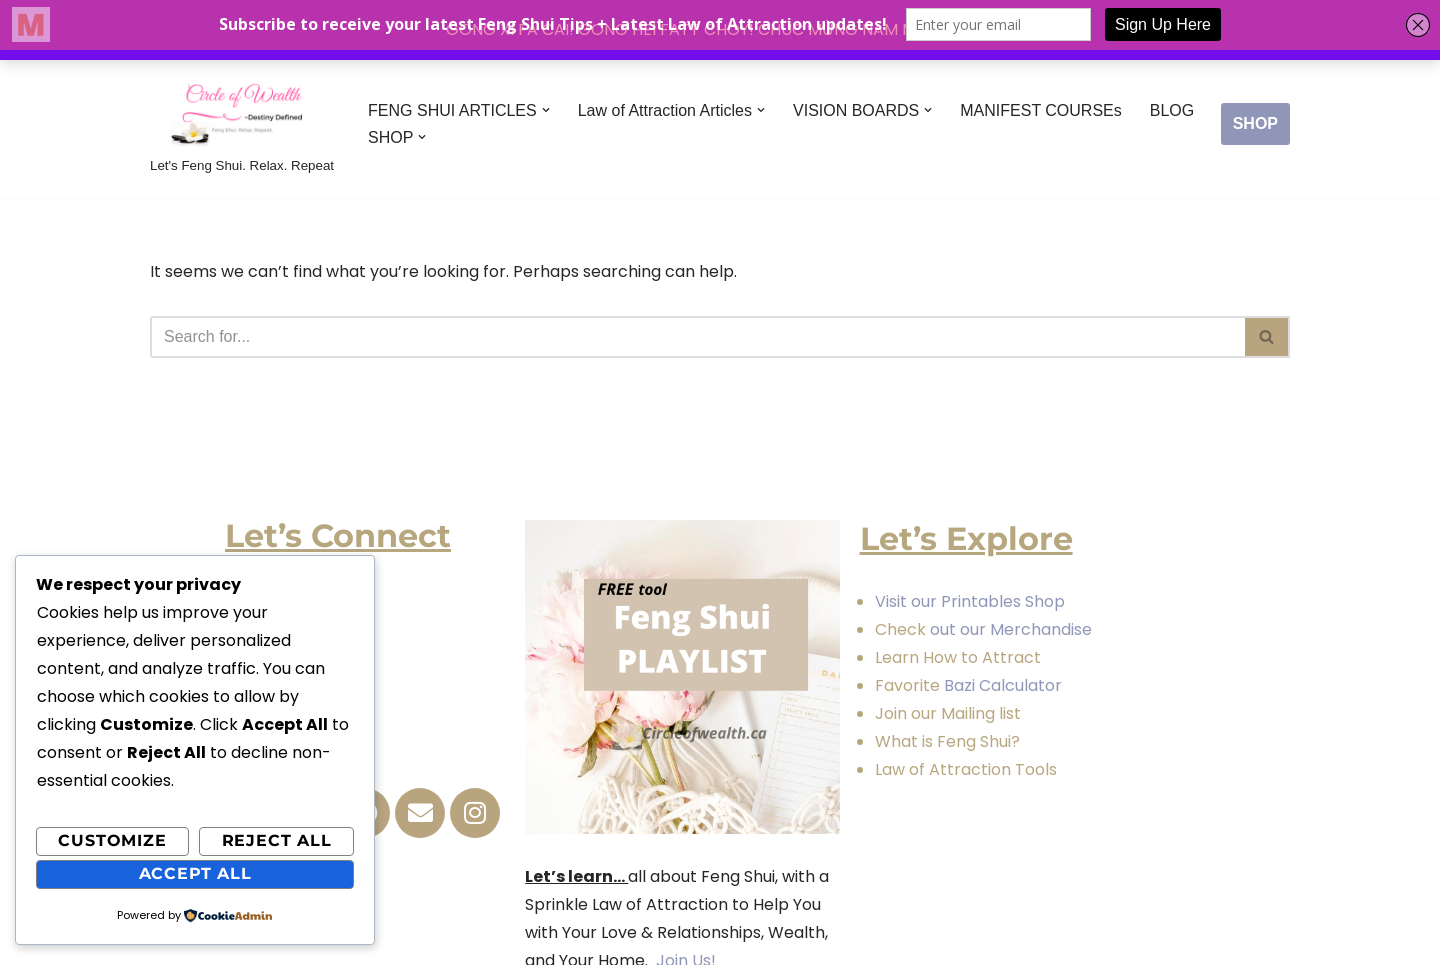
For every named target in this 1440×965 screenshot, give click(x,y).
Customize (112, 840)
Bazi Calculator (1001, 685)
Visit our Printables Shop (970, 601)
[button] (546, 110)
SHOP (1255, 123)
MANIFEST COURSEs (1041, 110)
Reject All (277, 840)
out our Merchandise (1011, 629)
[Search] (697, 337)
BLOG (1172, 110)
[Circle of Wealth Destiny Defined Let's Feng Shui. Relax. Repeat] (242, 124)
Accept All (195, 873)
